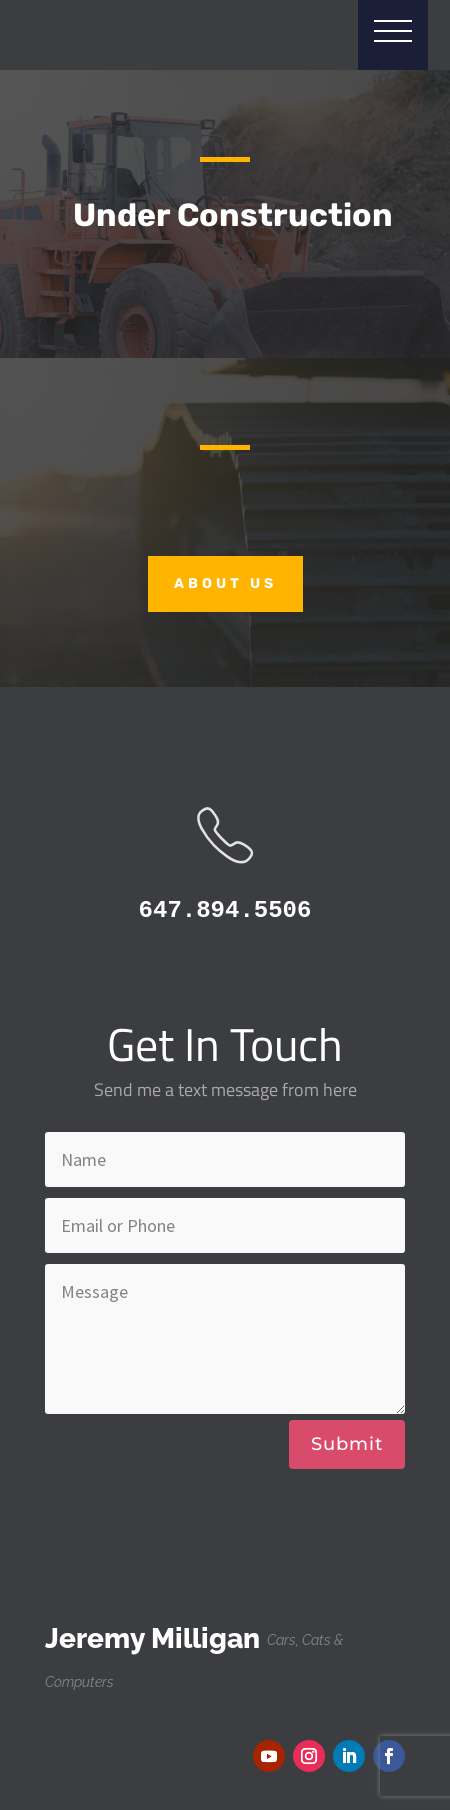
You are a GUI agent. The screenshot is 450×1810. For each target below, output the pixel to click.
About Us (225, 583)
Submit (347, 1444)
